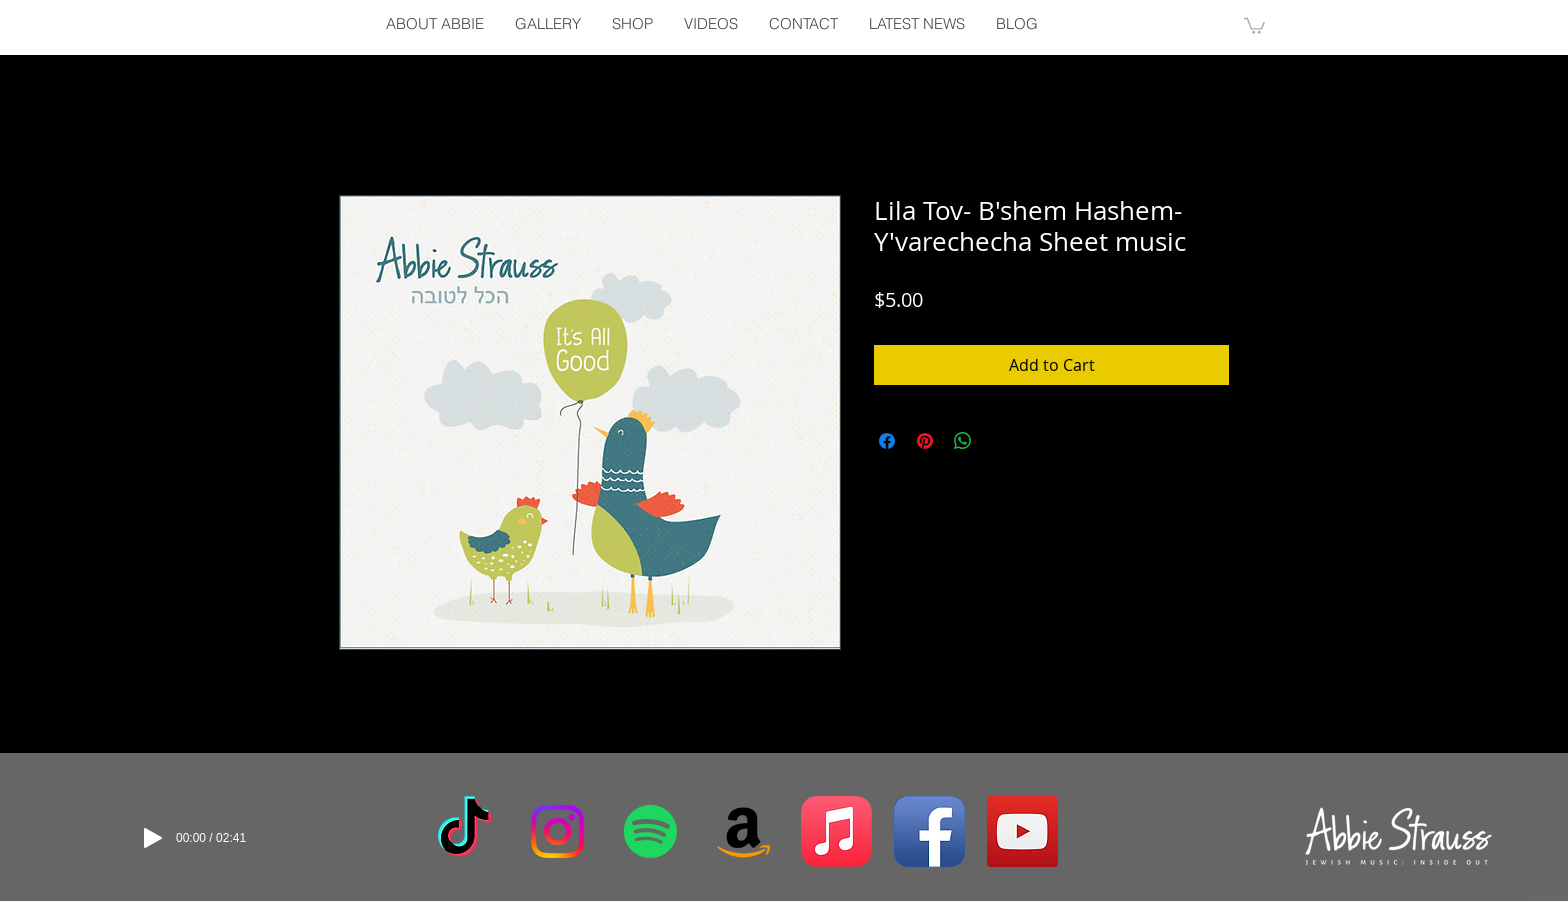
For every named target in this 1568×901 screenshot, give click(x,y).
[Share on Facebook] (887, 441)
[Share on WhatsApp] (963, 441)
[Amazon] (743, 831)
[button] (1254, 25)
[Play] (153, 838)
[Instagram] (557, 831)
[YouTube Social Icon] (1022, 831)
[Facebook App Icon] (929, 831)
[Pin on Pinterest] (925, 441)
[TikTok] (464, 831)
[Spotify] (650, 831)
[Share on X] (1001, 441)
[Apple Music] (836, 831)
